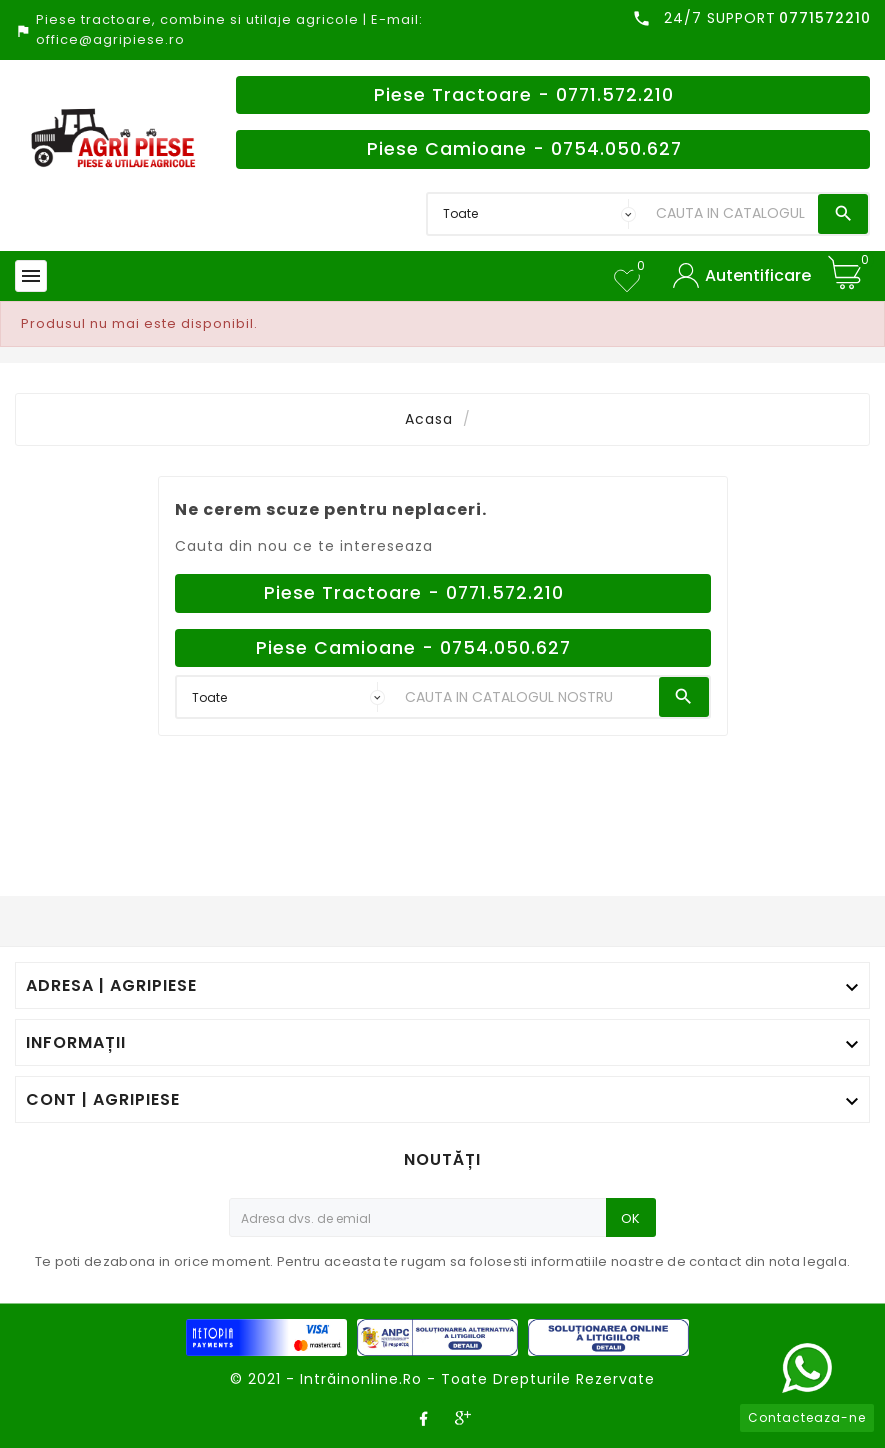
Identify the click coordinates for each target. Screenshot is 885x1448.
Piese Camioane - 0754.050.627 (524, 149)
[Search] (732, 214)
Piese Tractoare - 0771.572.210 (524, 95)
